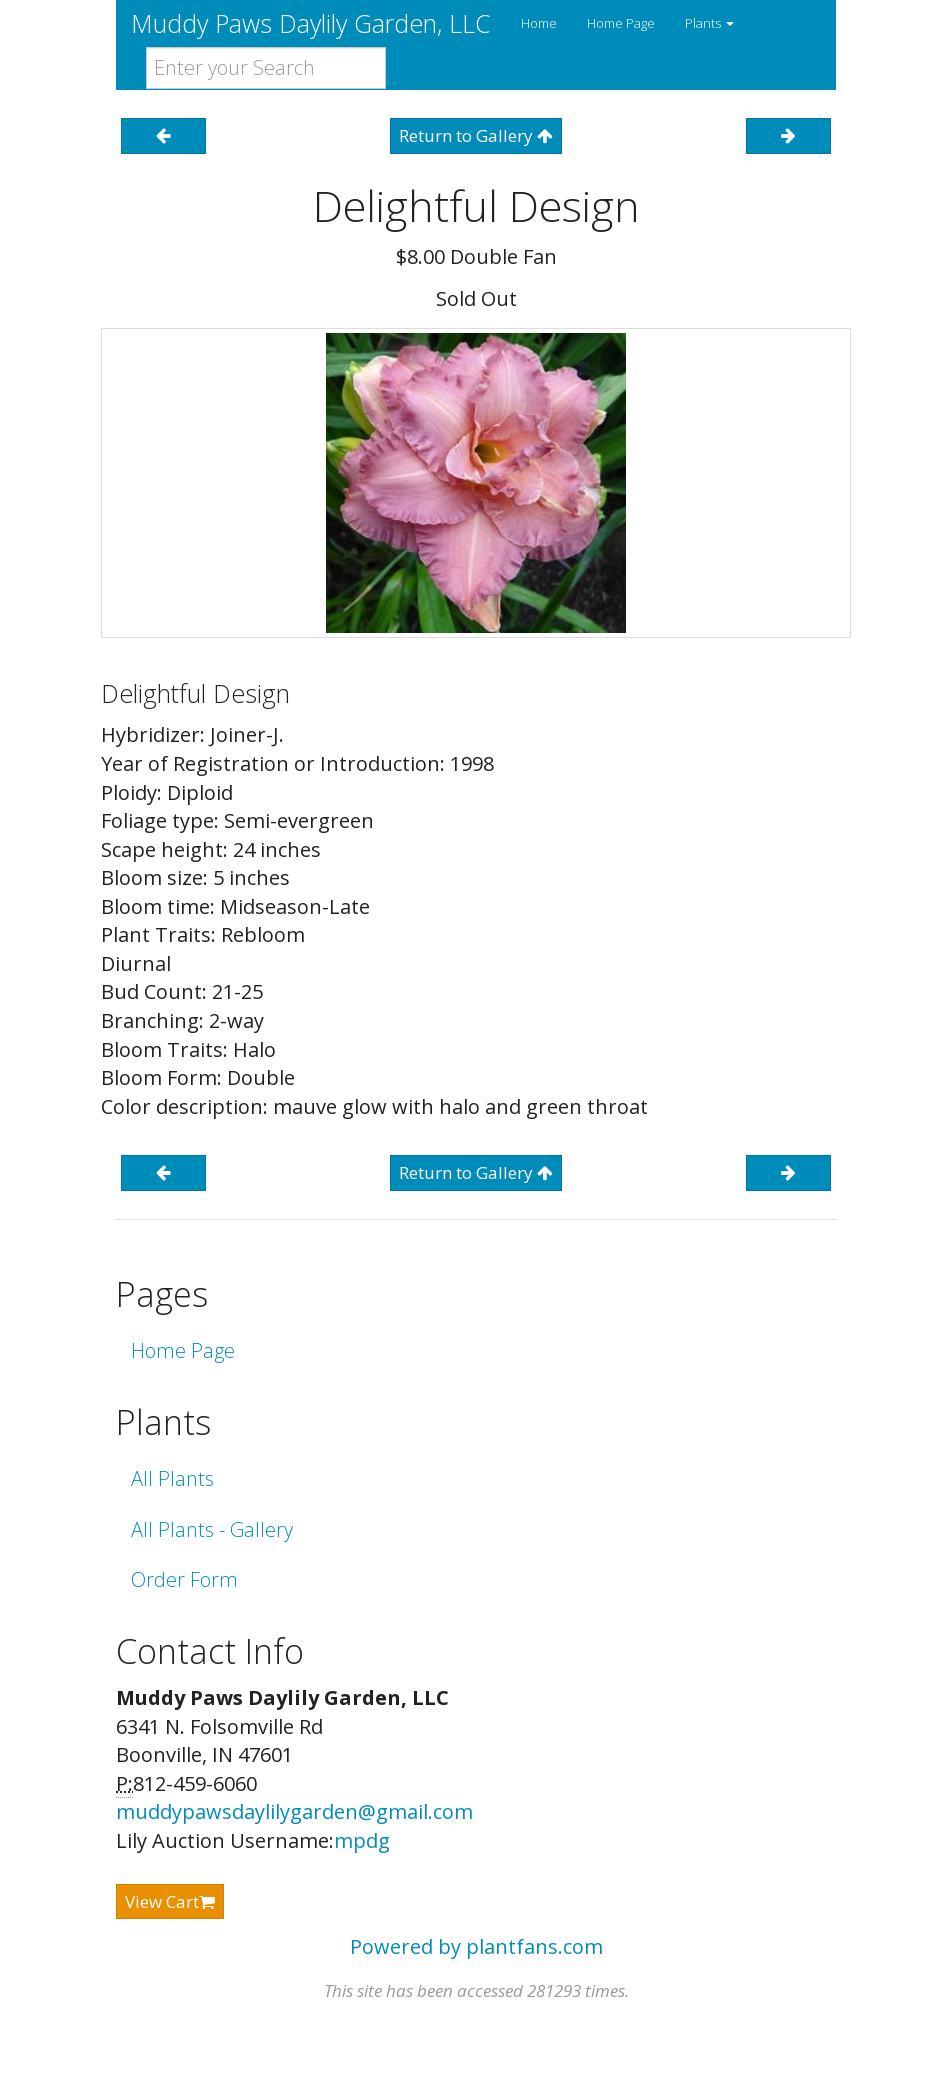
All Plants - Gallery (212, 1529)
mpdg (362, 1840)
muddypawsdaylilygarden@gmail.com (294, 1811)
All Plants (172, 1478)
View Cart (170, 1901)
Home (539, 23)
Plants (709, 23)
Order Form (184, 1579)
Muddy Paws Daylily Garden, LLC (311, 23)
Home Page (621, 23)
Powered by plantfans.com (476, 1946)
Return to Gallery (476, 135)
